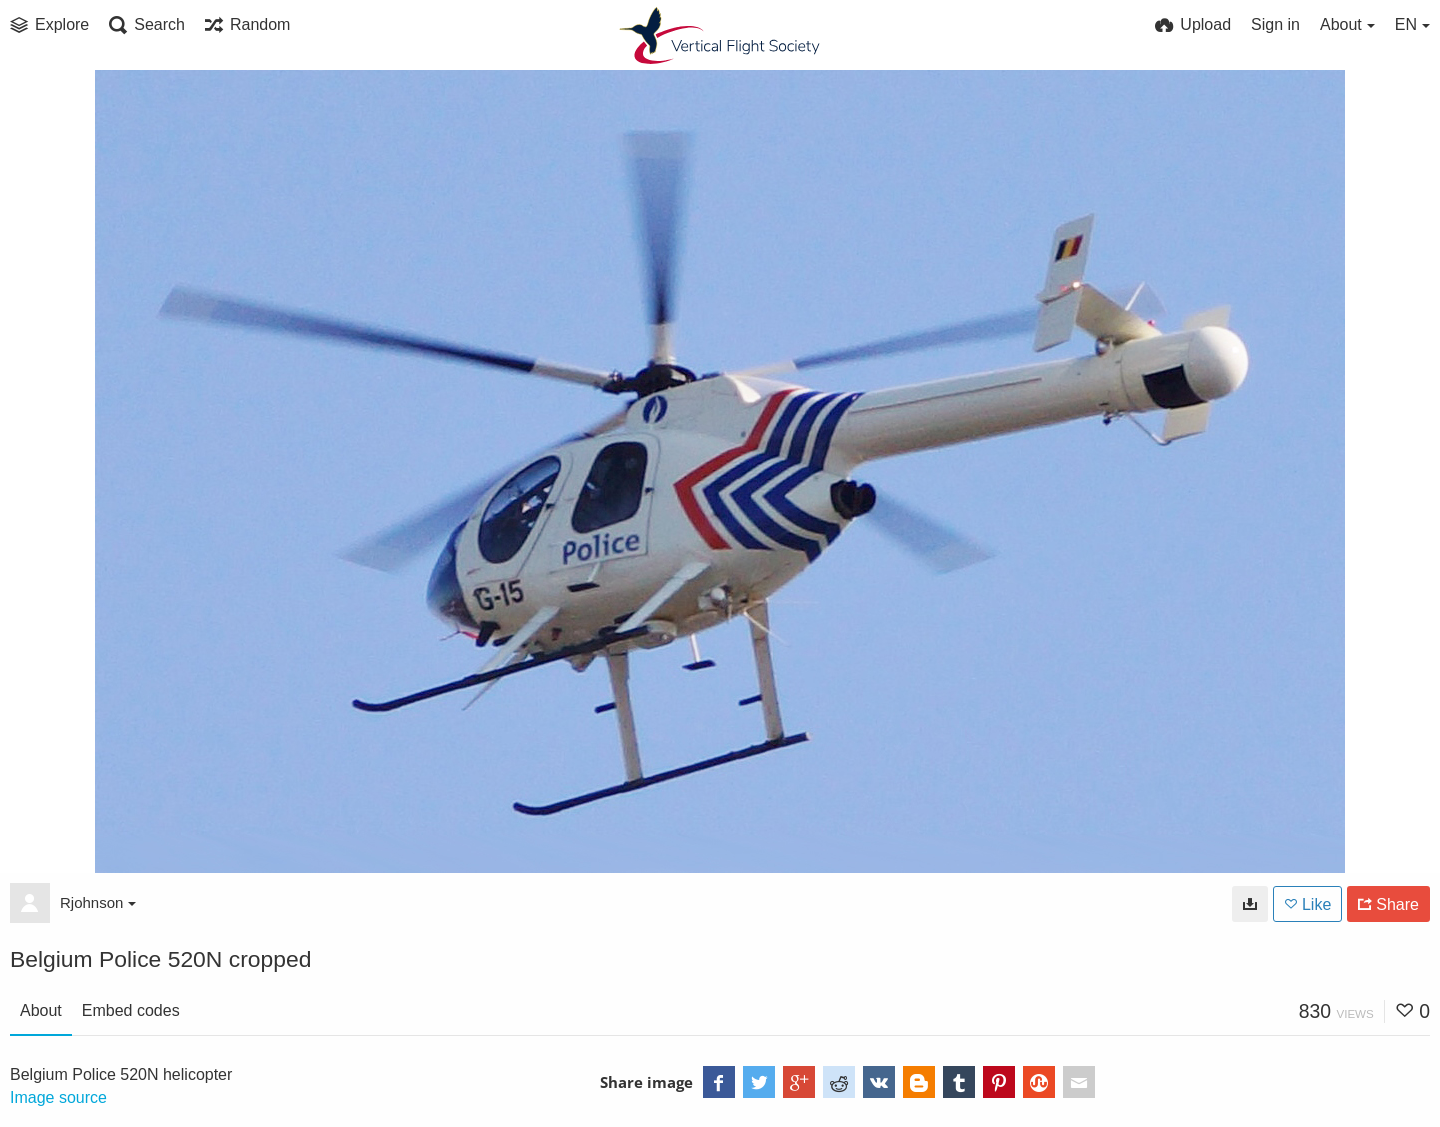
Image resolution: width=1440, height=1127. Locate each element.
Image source (58, 1097)
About (41, 1010)
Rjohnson (98, 902)
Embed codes (131, 1010)
